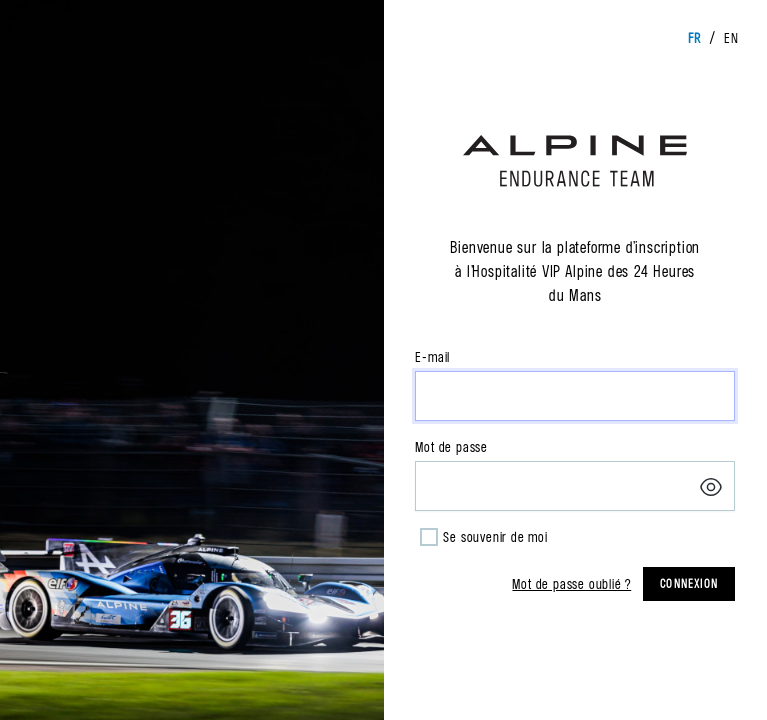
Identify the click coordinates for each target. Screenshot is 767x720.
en (731, 37)
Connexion (689, 583)
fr (694, 37)
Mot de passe (451, 446)
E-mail (432, 356)
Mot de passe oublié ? (571, 583)
